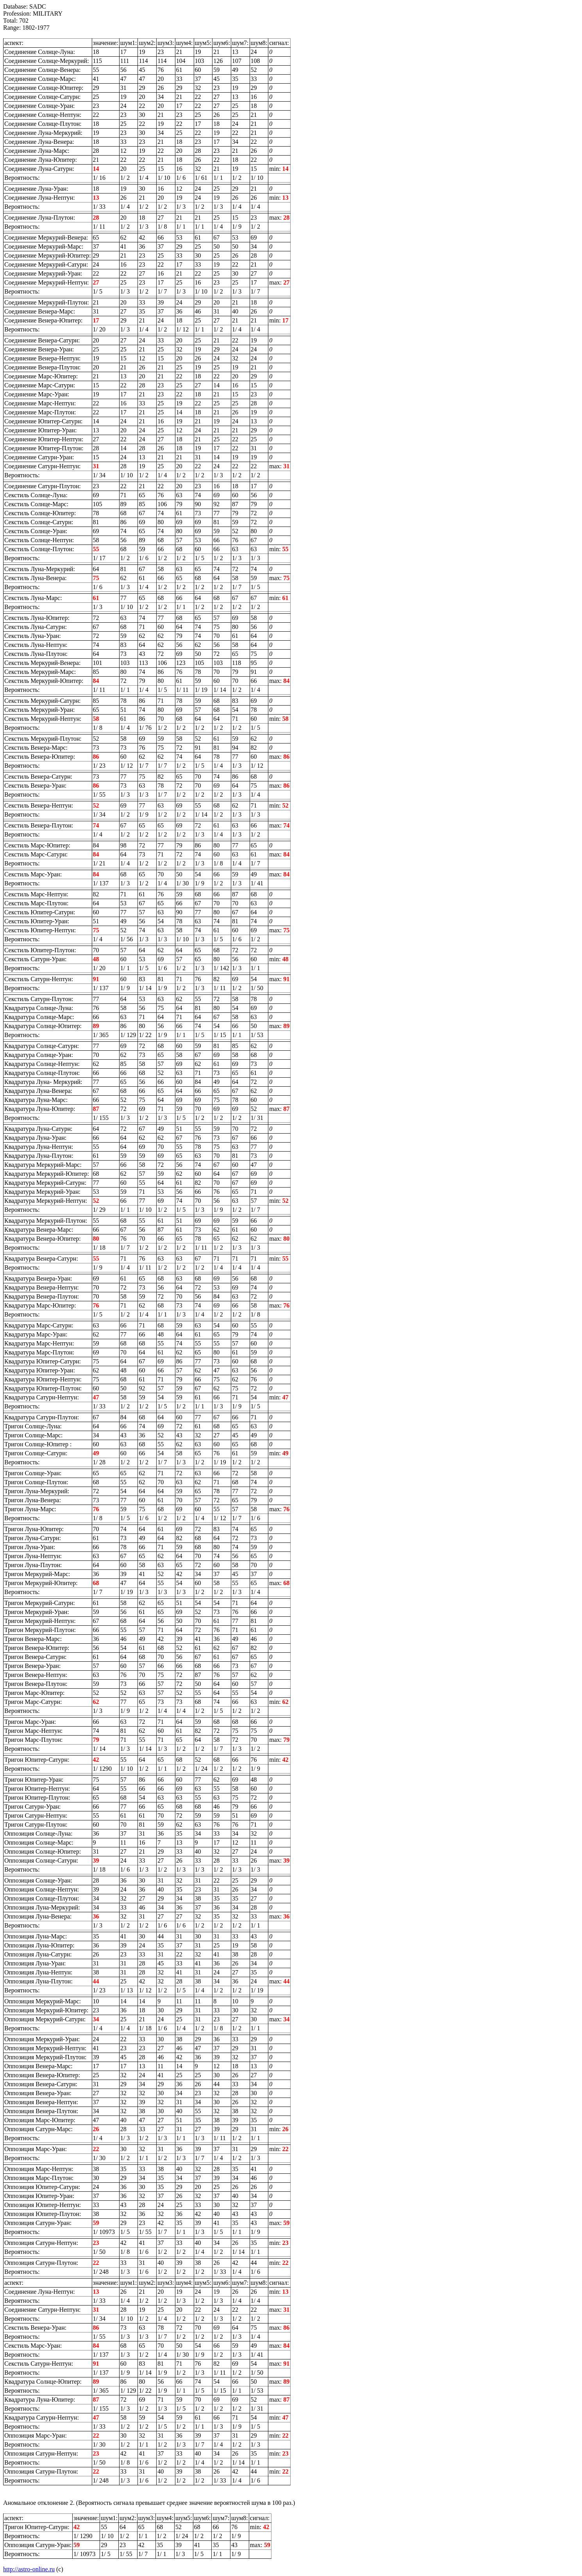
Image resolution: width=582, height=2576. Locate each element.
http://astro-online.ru (29, 2569)
